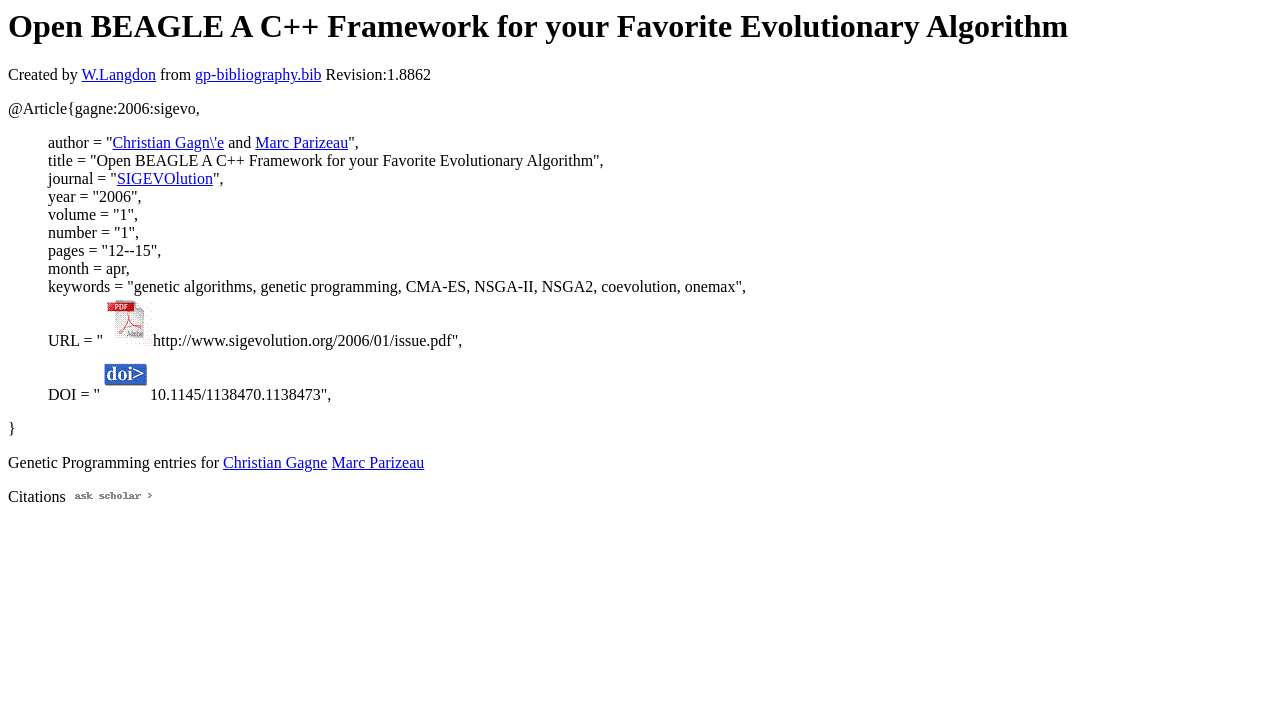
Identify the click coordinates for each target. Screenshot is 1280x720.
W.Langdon (118, 74)
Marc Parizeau (301, 142)
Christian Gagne (275, 462)
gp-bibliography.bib (258, 74)
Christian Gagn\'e (168, 142)
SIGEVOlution (165, 178)
